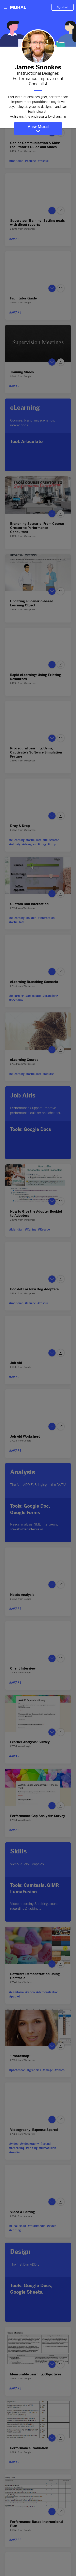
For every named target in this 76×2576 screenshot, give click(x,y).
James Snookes (38, 66)
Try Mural (62, 7)
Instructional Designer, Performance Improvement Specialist (38, 79)
